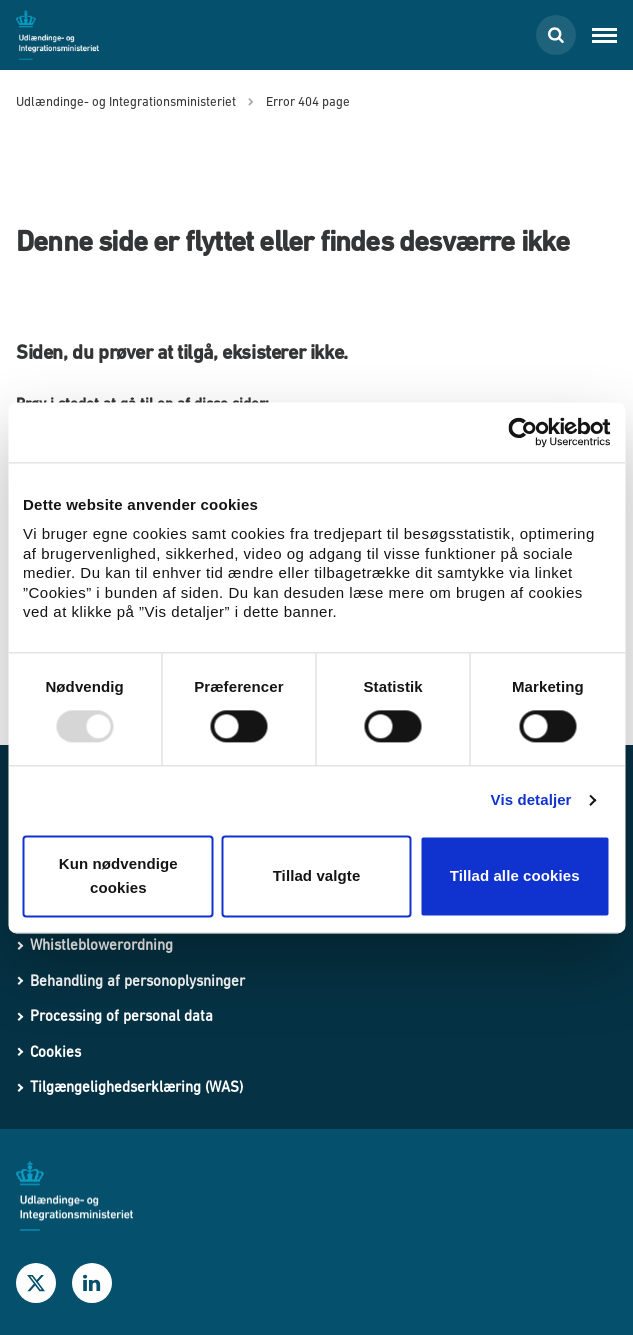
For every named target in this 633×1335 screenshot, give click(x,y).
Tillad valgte (317, 875)
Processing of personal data (121, 1015)
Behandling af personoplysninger (137, 980)
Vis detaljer (531, 800)
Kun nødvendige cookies (118, 875)
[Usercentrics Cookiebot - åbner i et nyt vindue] (522, 432)
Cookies (55, 1051)
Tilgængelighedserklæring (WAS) (136, 1086)
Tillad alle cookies (515, 875)
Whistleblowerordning (101, 944)
